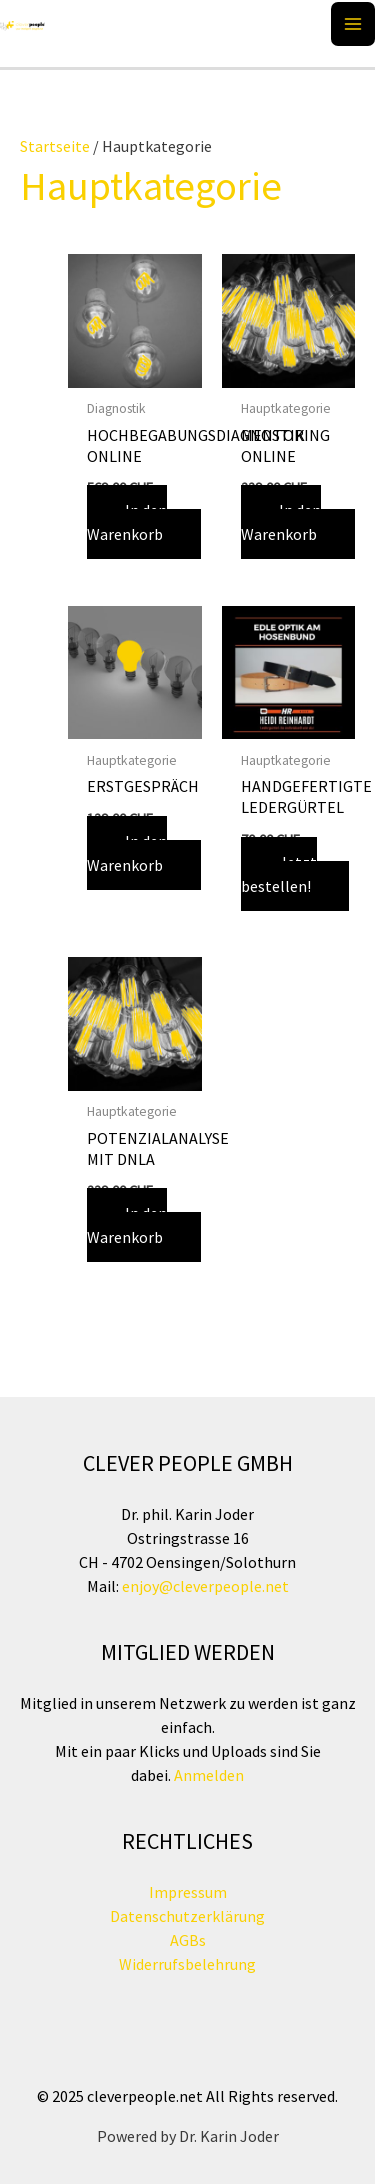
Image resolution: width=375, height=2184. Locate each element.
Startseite (55, 146)
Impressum (188, 1892)
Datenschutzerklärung (187, 1916)
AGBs (188, 1940)
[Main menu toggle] (353, 24)
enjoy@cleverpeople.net (205, 1586)
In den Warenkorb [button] (127, 522)
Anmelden (207, 1775)
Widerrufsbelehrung (187, 1964)
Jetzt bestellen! (279, 874)
